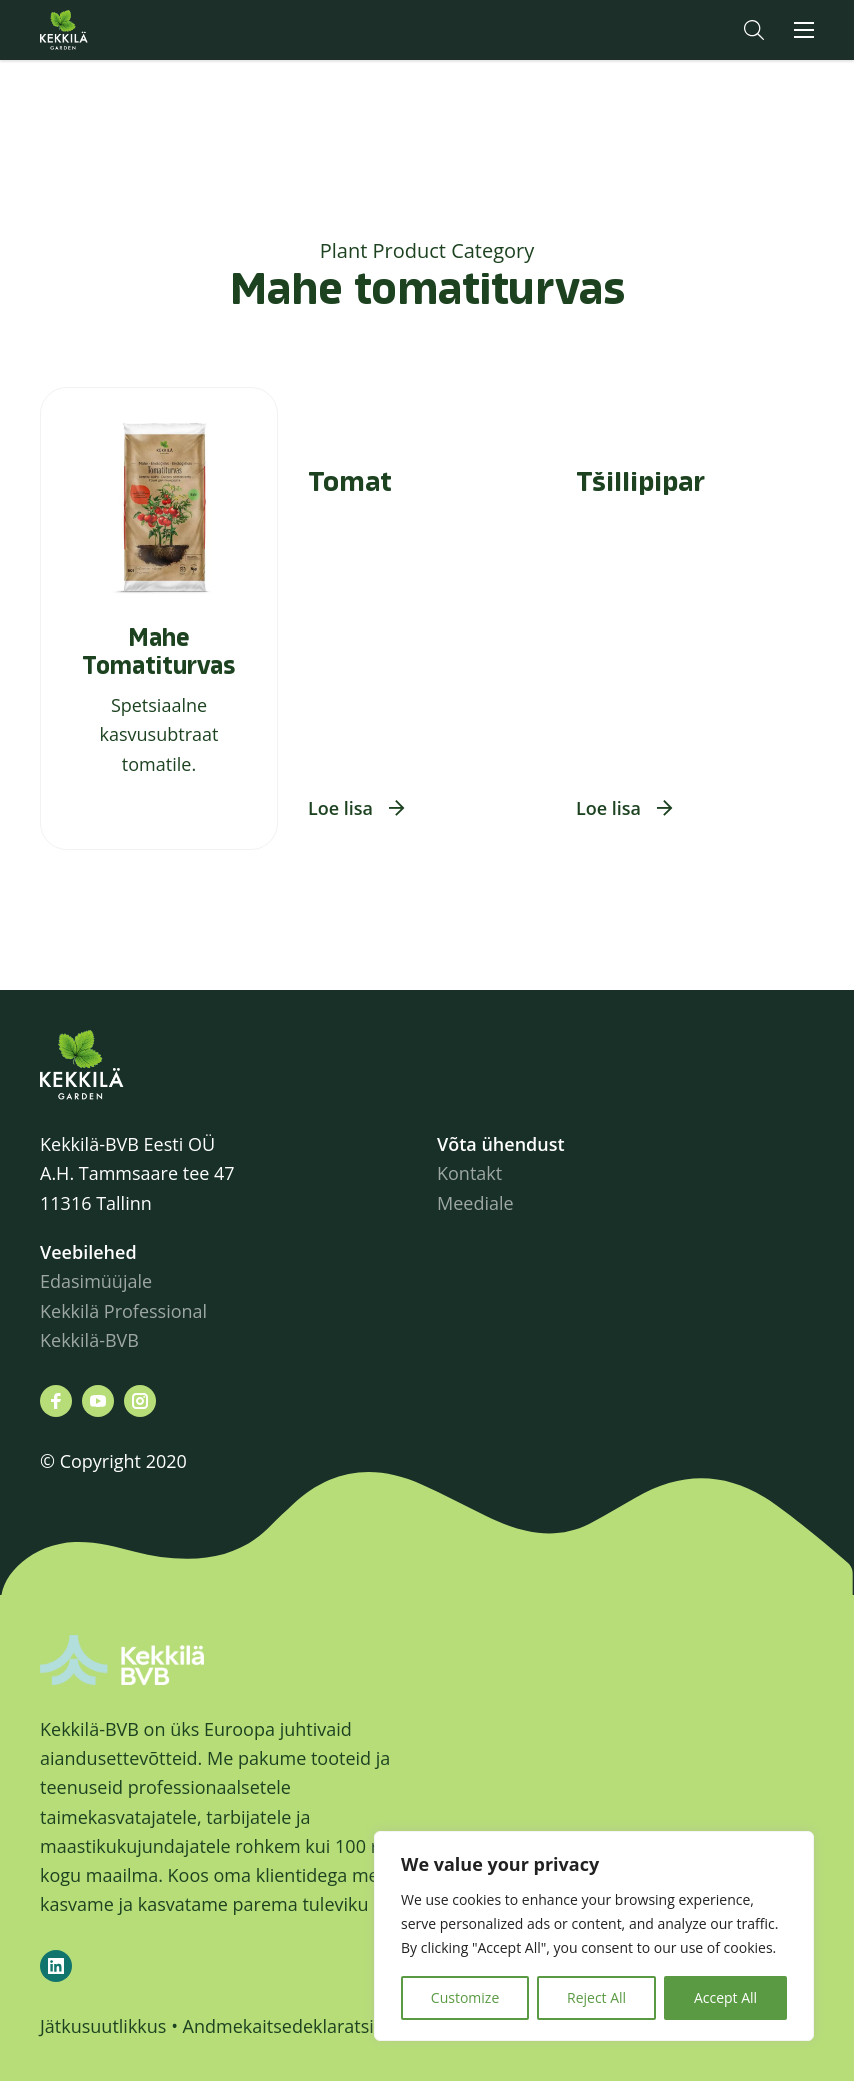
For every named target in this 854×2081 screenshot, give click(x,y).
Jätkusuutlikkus (103, 2026)
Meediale (475, 1203)
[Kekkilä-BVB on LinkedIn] (56, 1966)
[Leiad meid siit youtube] (98, 1401)
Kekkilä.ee (104, 30)
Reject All (596, 1997)
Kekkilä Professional (126, 1311)
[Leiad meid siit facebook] (56, 1401)
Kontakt (469, 1173)
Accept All (725, 1997)
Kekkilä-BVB (89, 1340)
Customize (465, 1997)
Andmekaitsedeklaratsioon (295, 2026)
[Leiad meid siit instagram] (140, 1401)
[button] (754, 30)
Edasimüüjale (96, 1281)
